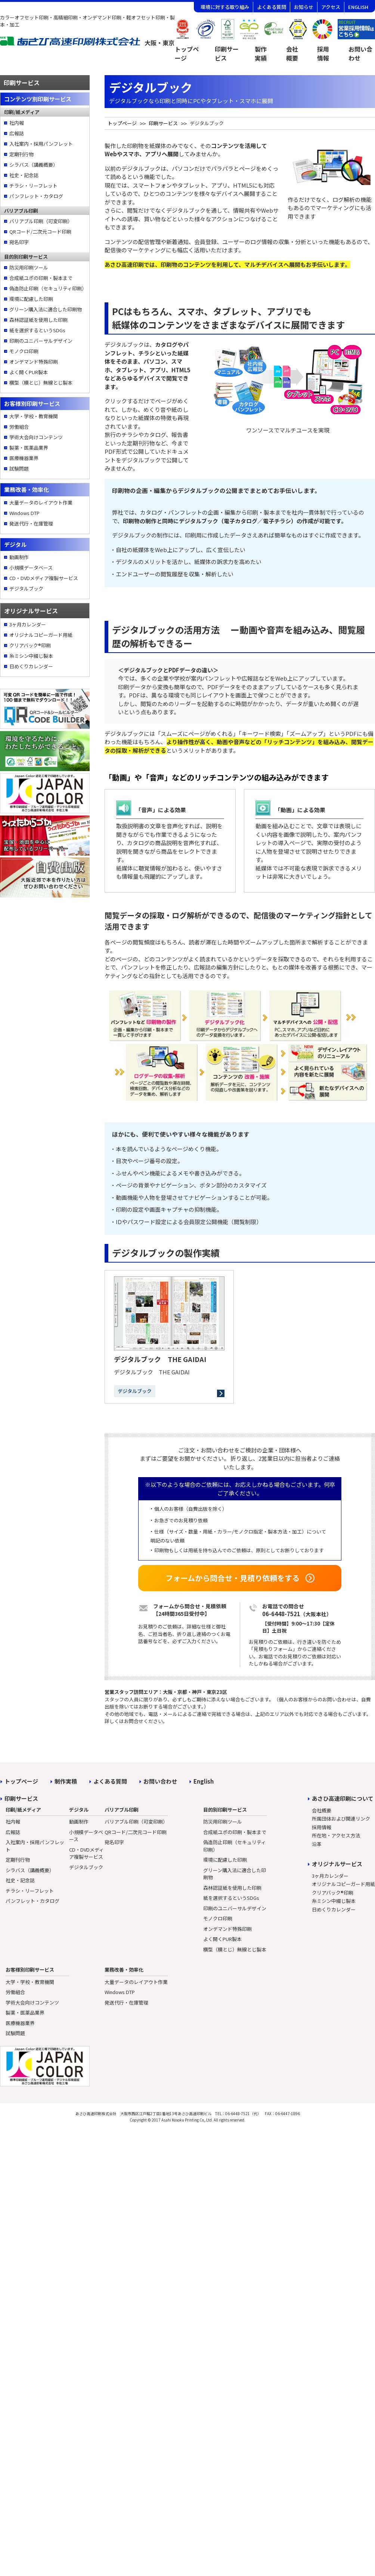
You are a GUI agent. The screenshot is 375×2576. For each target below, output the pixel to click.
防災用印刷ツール (28, 267)
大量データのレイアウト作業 (40, 502)
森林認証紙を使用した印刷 (38, 319)
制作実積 (66, 1781)
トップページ (187, 53)
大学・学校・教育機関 (33, 416)
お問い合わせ (160, 1781)
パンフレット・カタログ (36, 196)
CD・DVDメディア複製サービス (43, 578)
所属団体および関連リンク (341, 1818)
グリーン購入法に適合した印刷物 (45, 309)
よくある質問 (271, 6)
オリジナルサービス (337, 1864)
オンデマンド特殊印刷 (33, 361)
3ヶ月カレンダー (27, 624)
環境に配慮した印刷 (31, 298)
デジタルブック (26, 588)
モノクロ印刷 (23, 351)
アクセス (330, 6)
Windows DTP (24, 513)
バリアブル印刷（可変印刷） (40, 221)
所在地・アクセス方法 (336, 1835)
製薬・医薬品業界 (28, 447)
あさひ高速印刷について (343, 1798)
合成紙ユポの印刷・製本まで (40, 277)
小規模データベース (31, 567)
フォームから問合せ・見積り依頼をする (232, 1577)
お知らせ (303, 6)
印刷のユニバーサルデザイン (40, 340)
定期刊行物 (21, 154)
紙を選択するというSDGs (37, 330)
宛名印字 (19, 242)
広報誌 (16, 133)
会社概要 (292, 53)
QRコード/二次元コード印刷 (40, 231)
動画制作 (19, 557)
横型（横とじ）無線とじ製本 (40, 382)
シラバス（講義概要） (33, 164)
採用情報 (323, 53)
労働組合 (19, 426)
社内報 (16, 122)
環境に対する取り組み (225, 6)
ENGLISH (358, 6)
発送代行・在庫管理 (31, 523)
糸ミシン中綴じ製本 (31, 655)
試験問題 (19, 468)
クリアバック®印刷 (30, 645)
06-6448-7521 (281, 1614)
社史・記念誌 (23, 175)
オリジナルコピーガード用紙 (40, 634)
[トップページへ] (87, 43)
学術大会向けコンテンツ (36, 437)
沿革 (317, 1844)
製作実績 (261, 53)
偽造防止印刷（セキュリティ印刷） (47, 288)
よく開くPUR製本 (28, 372)
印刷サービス (227, 53)
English (203, 1781)
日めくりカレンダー (31, 666)
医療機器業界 (23, 458)
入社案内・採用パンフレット (41, 143)
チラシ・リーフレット (33, 185)
